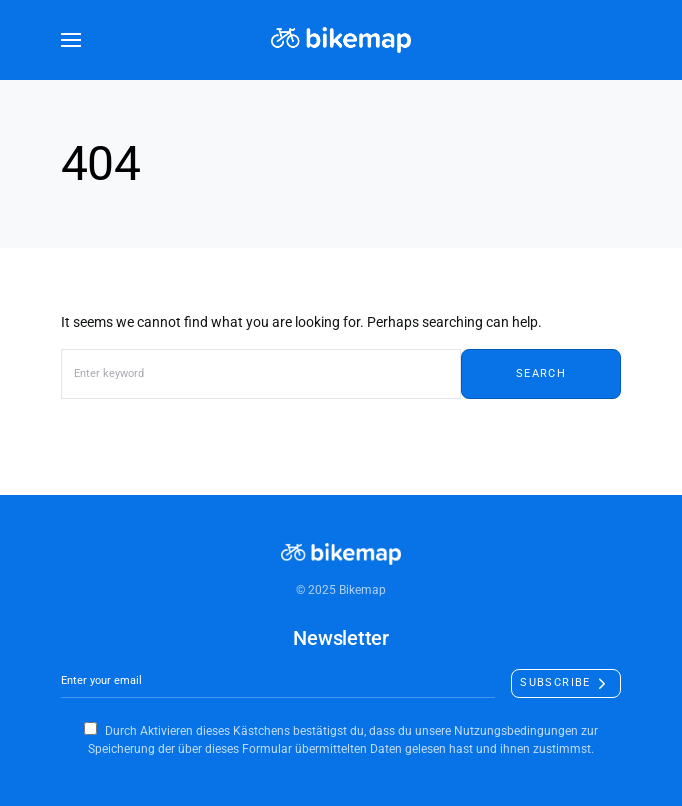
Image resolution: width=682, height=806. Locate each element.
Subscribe (555, 682)
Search (541, 373)
